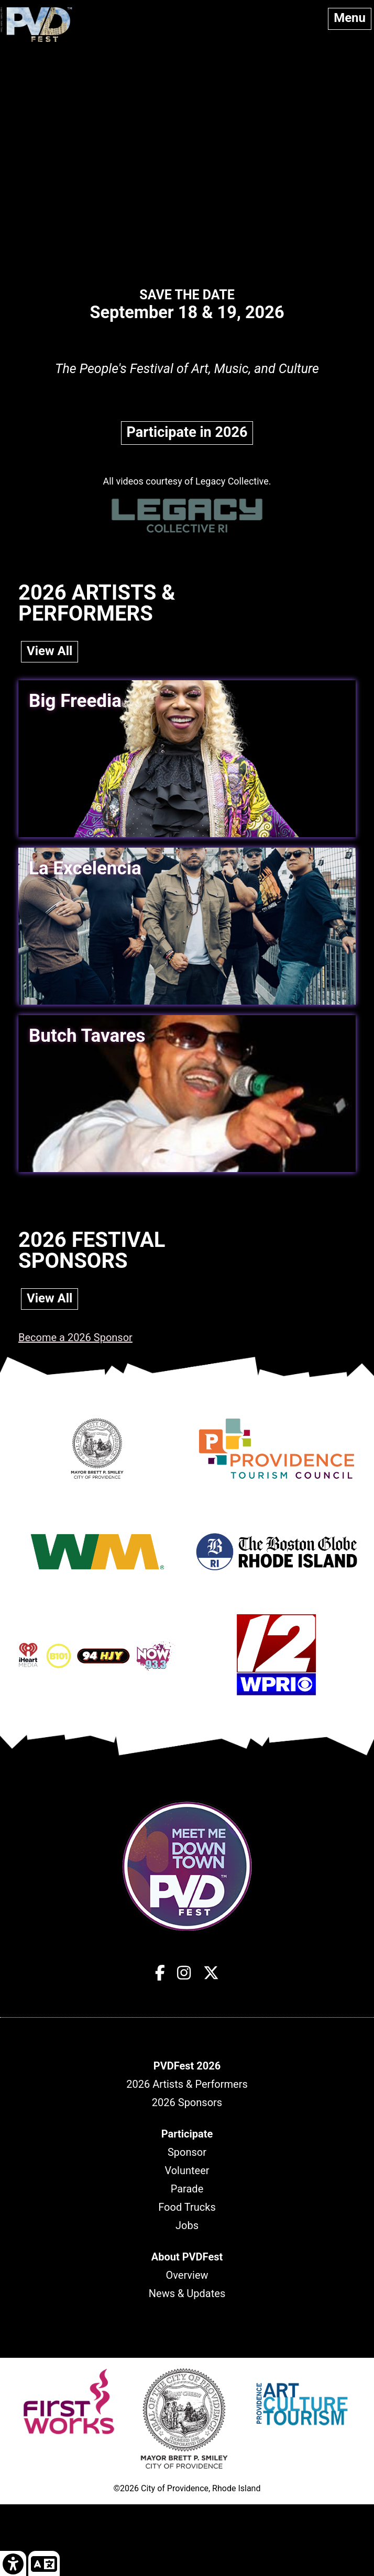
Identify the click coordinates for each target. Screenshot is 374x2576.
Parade (187, 2189)
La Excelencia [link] (85, 868)
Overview (187, 2275)
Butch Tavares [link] (87, 1036)
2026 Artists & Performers (187, 2084)
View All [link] (49, 651)
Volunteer (186, 2170)
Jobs (187, 2225)
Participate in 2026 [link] (187, 432)
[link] (13, 2563)
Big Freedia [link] (75, 701)
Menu (350, 17)
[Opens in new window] (97, 1478)
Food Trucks (186, 2207)
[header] (187, 2066)
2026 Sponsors (187, 2102)
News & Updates (187, 2293)
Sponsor (187, 2152)
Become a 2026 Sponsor (75, 1337)
